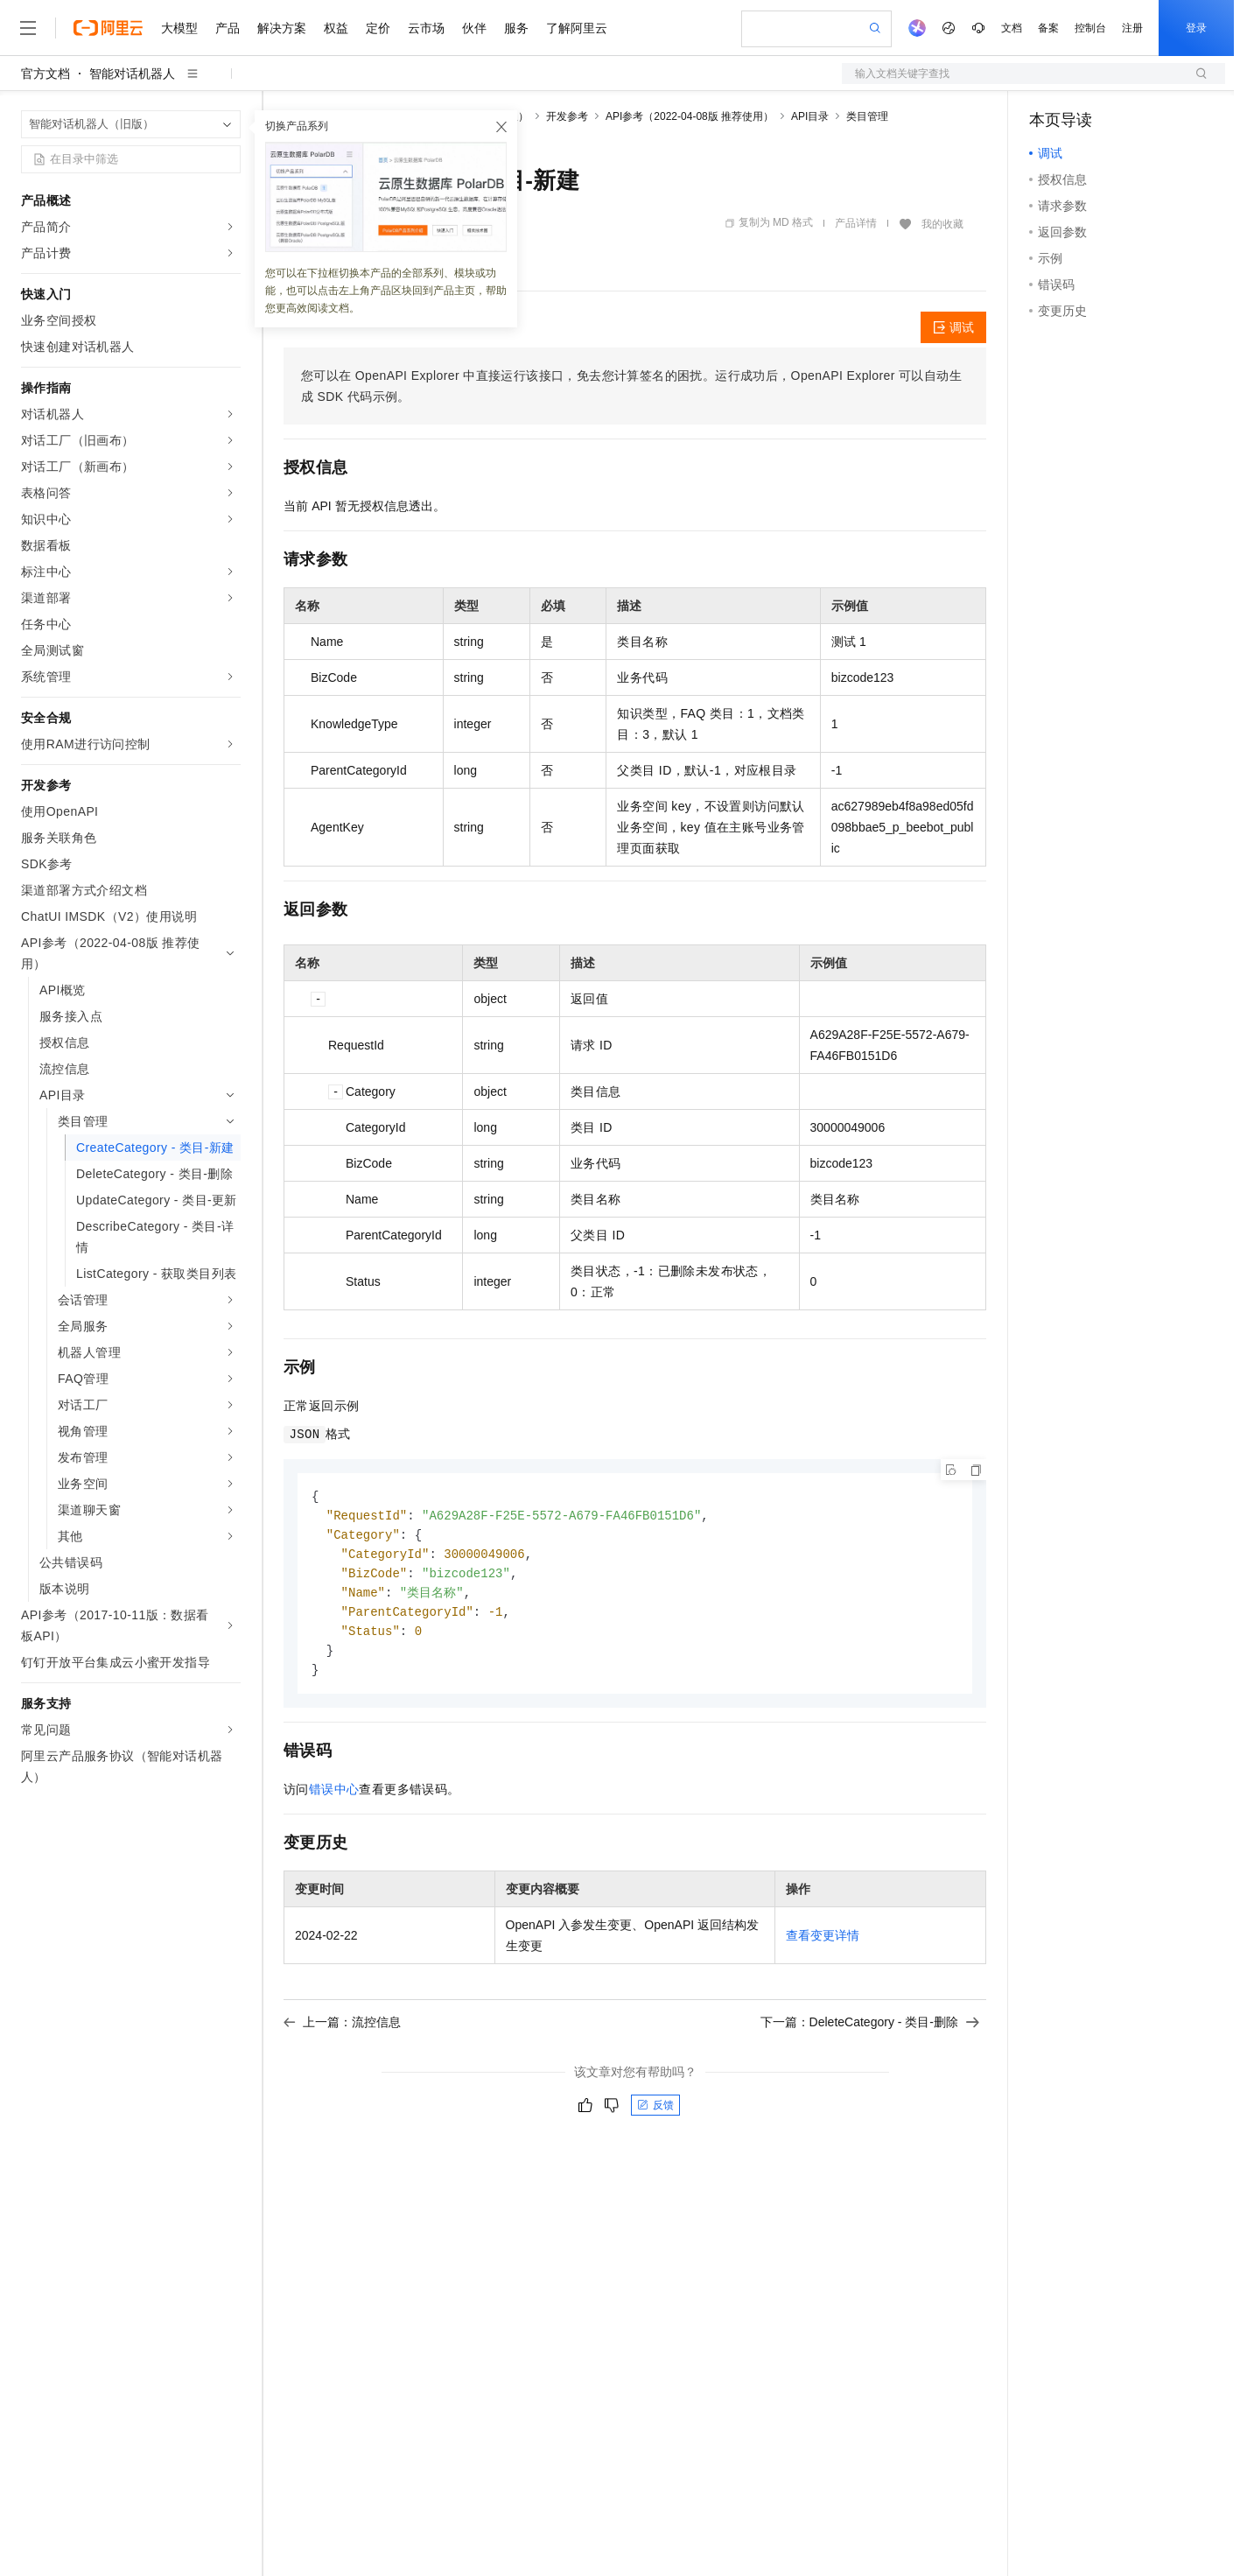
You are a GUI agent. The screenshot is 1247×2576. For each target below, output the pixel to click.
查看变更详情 (822, 1944)
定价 (378, 28)
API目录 (810, 116)
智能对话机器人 (132, 74)
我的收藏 (942, 224)
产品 (227, 28)
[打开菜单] (28, 28)
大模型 (179, 28)
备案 (1048, 28)
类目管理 (867, 116)
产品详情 (856, 223)
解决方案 (281, 28)
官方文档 (45, 74)
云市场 (426, 28)
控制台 (1090, 28)
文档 (1011, 28)
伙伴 (474, 28)
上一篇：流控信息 (342, 2031)
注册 (1132, 28)
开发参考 (567, 116)
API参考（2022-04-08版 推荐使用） (690, 116)
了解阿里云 (576, 28)
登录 (1196, 28)
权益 (336, 28)
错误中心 (334, 1798)
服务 (516, 28)
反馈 (655, 2114)
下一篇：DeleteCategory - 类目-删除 (869, 2031)
